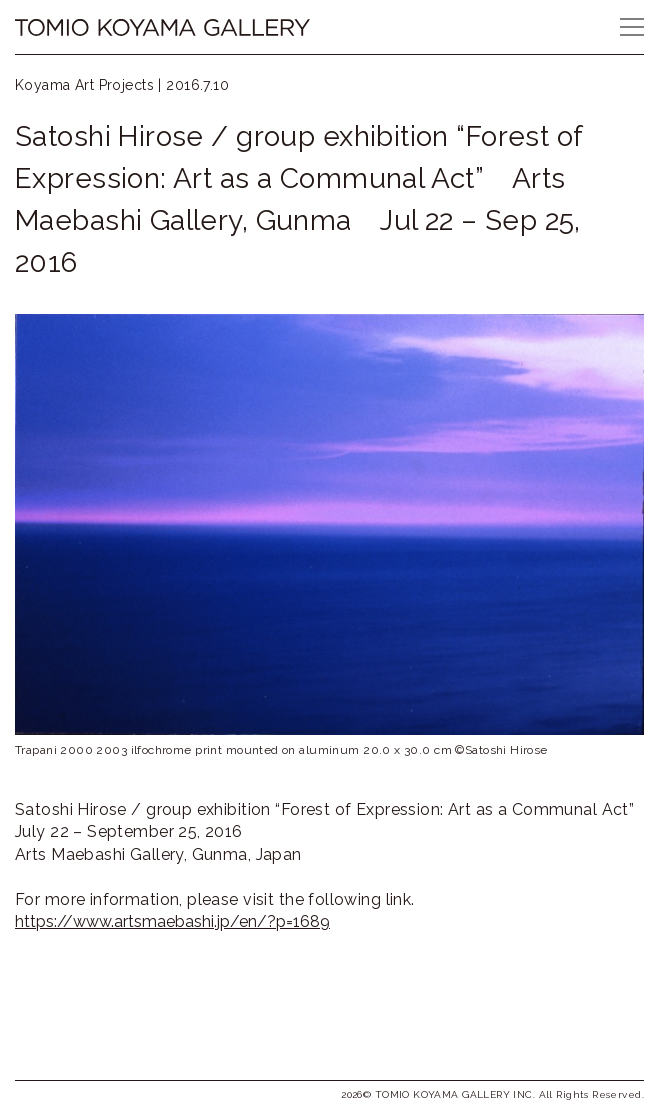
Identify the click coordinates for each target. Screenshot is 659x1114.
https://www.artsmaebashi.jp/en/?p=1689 (172, 921)
